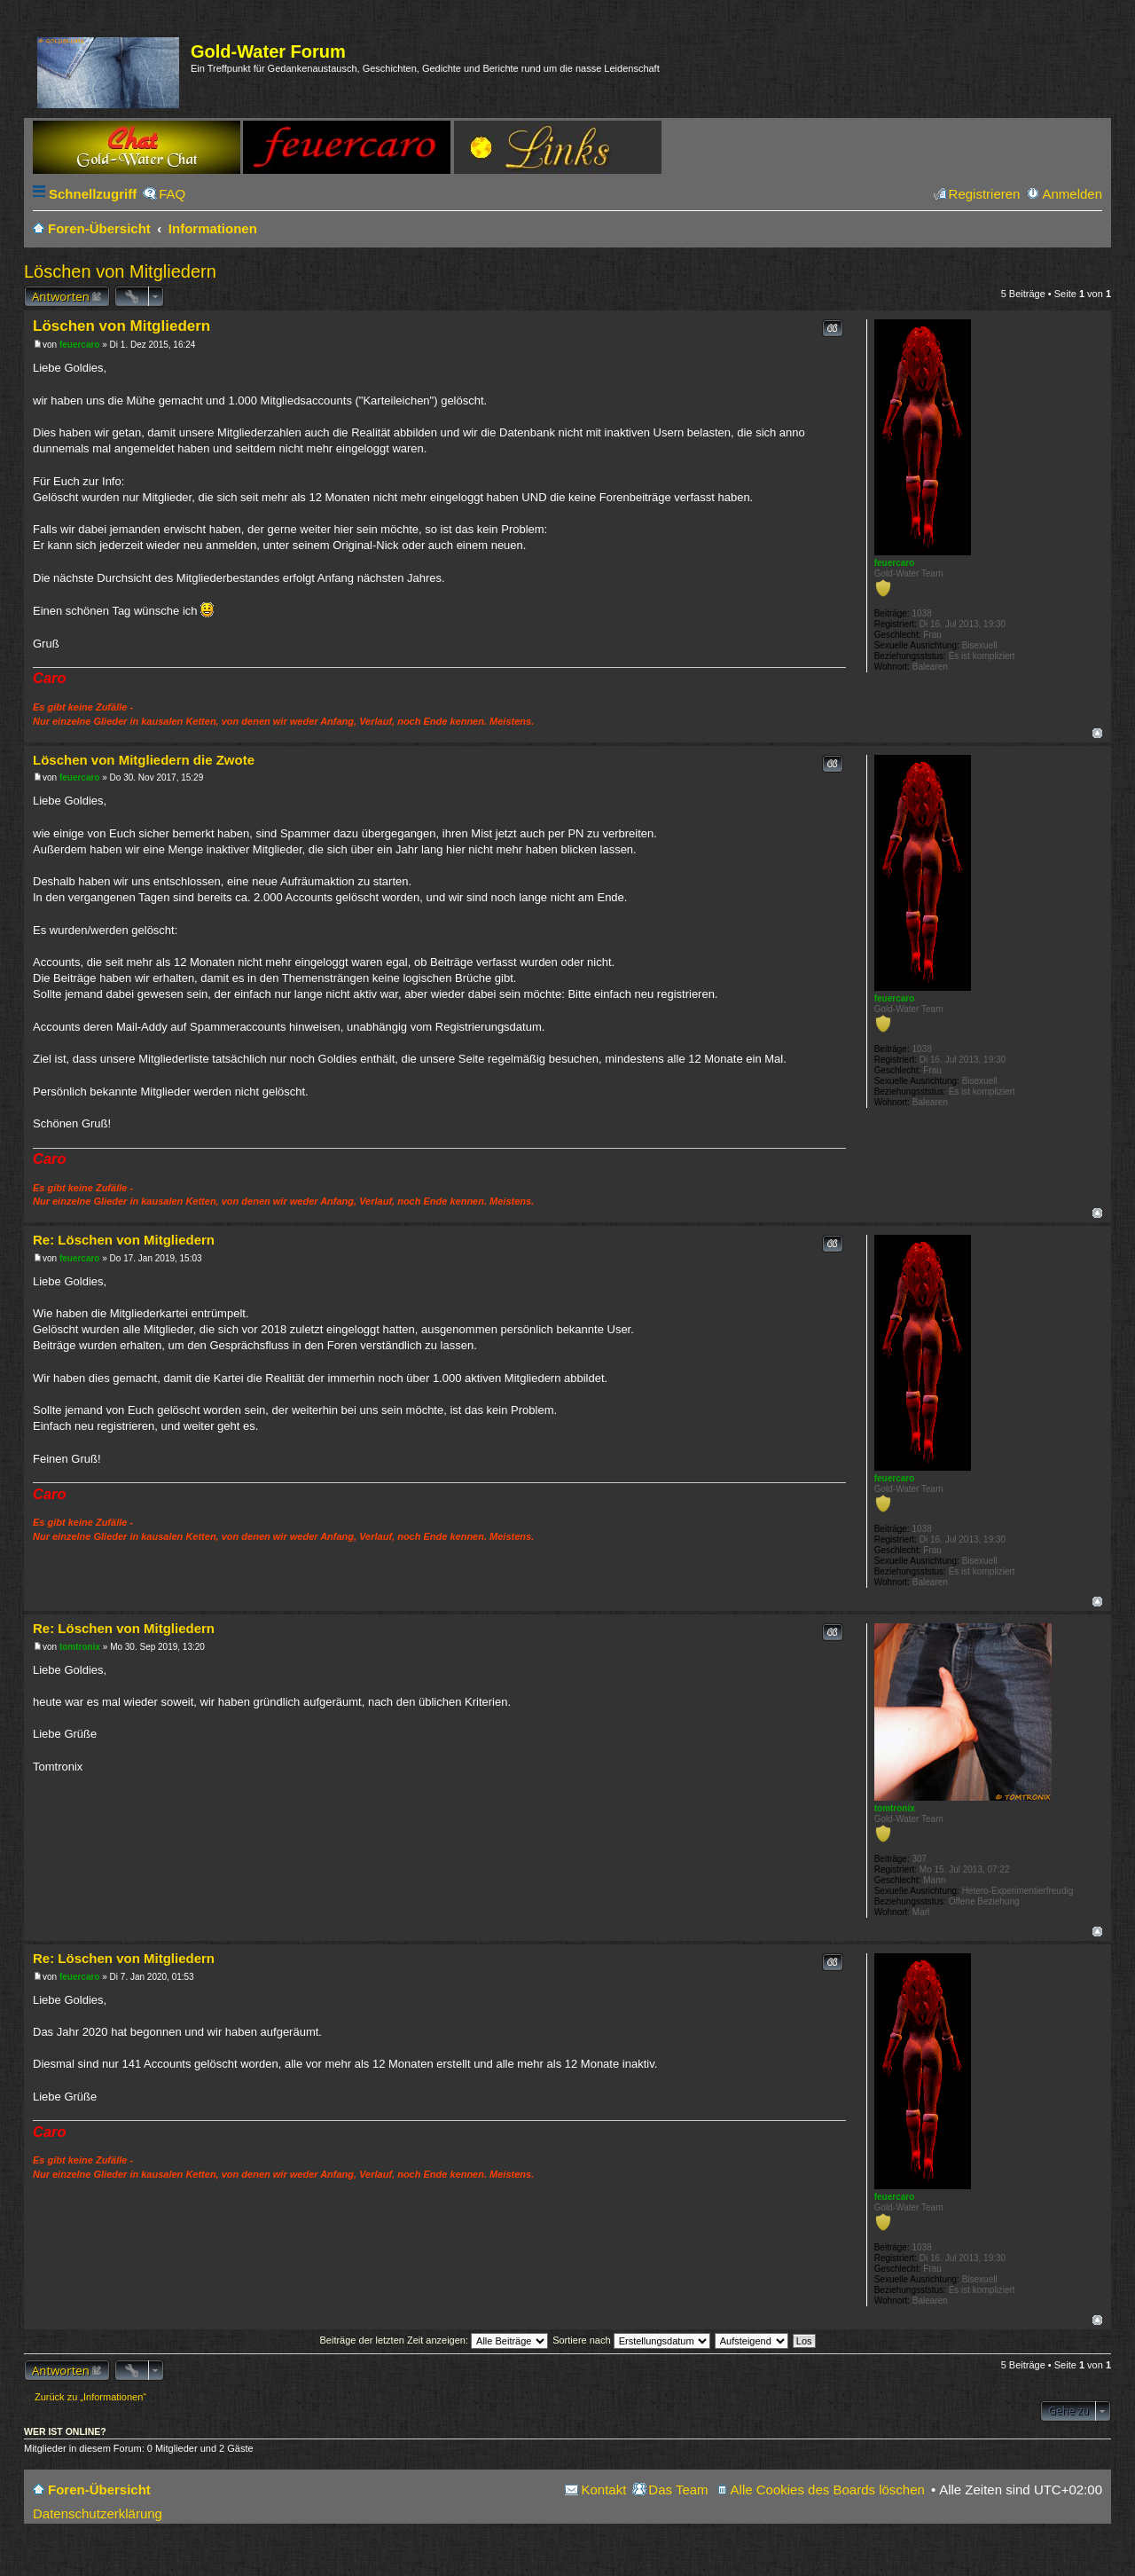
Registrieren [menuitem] (985, 193)
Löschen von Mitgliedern (120, 271)
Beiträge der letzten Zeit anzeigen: (433, 2340)
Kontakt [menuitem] (603, 2489)
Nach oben (1097, 733)
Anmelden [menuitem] (1072, 193)
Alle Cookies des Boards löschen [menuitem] (828, 2489)
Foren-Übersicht (99, 2489)
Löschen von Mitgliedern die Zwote (143, 759)
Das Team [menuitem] (678, 2489)
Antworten (61, 296)
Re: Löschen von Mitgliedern (124, 1239)
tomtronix (894, 1808)
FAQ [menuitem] (172, 193)
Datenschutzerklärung (97, 2513)
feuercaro (894, 563)
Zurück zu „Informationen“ (90, 2396)
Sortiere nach (630, 2340)
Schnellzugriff (93, 193)
